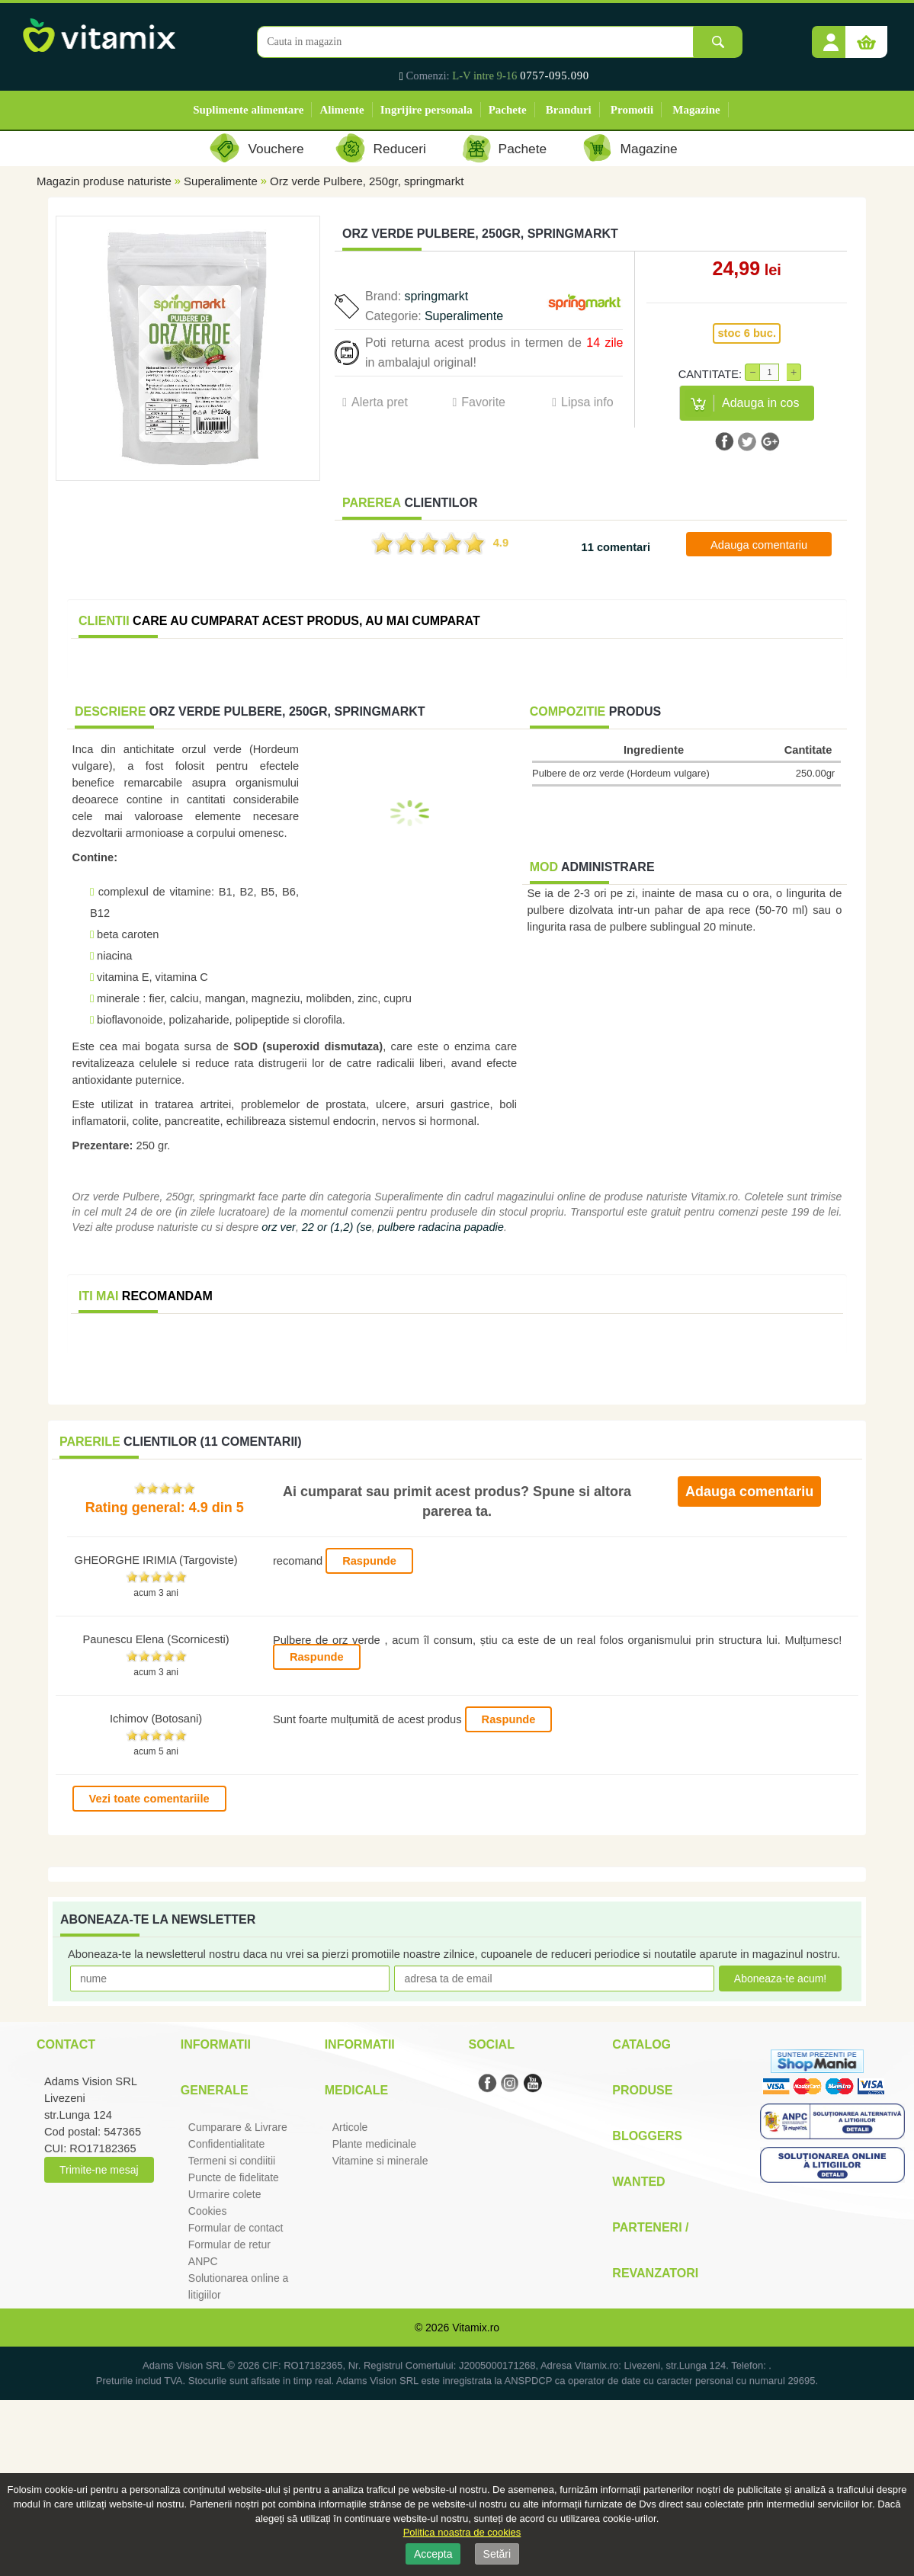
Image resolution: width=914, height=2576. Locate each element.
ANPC (203, 2261)
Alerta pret (379, 402)
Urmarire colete (224, 2194)
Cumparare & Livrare (237, 2127)
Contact (66, 2044)
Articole (350, 2127)
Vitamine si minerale (380, 2161)
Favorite (483, 402)
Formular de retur (229, 2244)
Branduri (569, 110)
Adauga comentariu (758, 545)
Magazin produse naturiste (104, 181)
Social (491, 2044)
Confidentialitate (226, 2144)
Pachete (508, 110)
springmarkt (437, 296)
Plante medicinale (374, 2144)
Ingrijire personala (426, 110)
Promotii (632, 110)
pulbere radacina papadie (441, 1227)
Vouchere (275, 148)
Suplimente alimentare (248, 110)
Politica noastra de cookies (462, 2532)
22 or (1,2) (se (337, 1227)
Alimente (341, 110)
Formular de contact (236, 2228)
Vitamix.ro (475, 2327)
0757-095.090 (554, 75)
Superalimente (221, 181)
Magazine (696, 110)
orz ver (278, 1227)
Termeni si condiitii (231, 2161)
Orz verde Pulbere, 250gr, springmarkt (366, 181)
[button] (831, 36)
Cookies (207, 2211)
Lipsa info (587, 402)
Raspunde (369, 1561)
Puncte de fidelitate (233, 2177)
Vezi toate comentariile (149, 1799)
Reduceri (400, 148)
